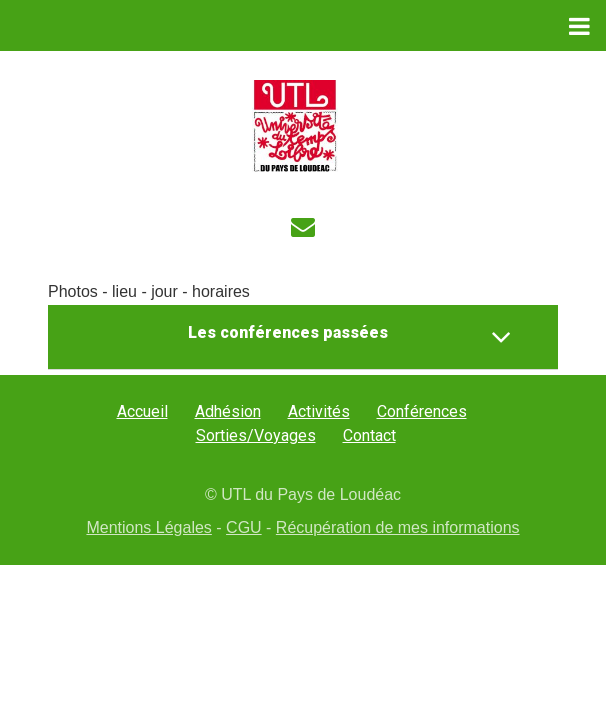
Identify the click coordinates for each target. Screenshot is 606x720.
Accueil (142, 411)
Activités (319, 411)
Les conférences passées (350, 337)
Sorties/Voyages (256, 435)
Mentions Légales (148, 527)
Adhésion (228, 411)
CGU (244, 527)
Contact (369, 435)
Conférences (422, 411)
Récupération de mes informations (398, 527)
